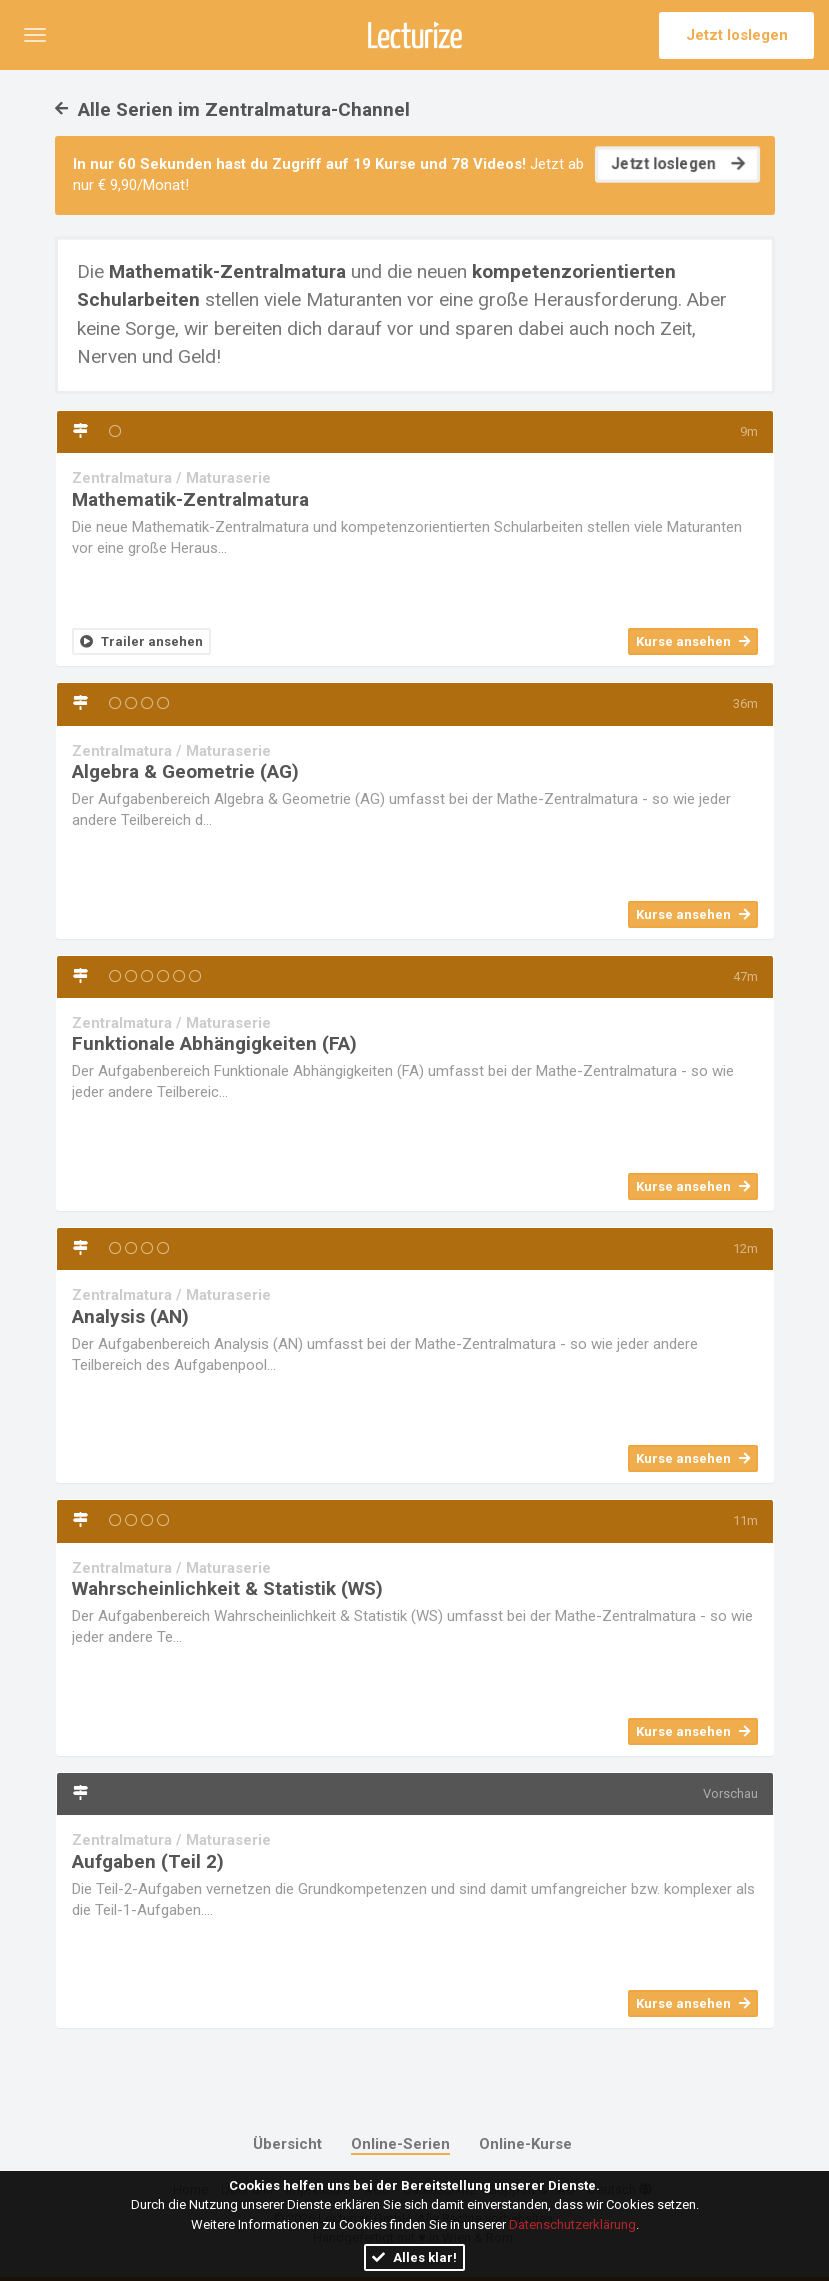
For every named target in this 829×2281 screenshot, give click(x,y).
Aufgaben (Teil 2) (148, 1861)
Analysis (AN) (130, 1316)
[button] (35, 35)
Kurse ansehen (693, 641)
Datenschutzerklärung (572, 2224)
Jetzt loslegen (737, 35)
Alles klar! (414, 2257)
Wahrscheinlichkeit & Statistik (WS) (227, 1588)
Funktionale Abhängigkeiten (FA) (214, 1043)
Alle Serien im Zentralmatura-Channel (232, 109)
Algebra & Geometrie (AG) (185, 771)
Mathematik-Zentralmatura (190, 499)
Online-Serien (400, 2144)
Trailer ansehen (141, 641)
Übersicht (287, 2144)
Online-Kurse (525, 2144)
